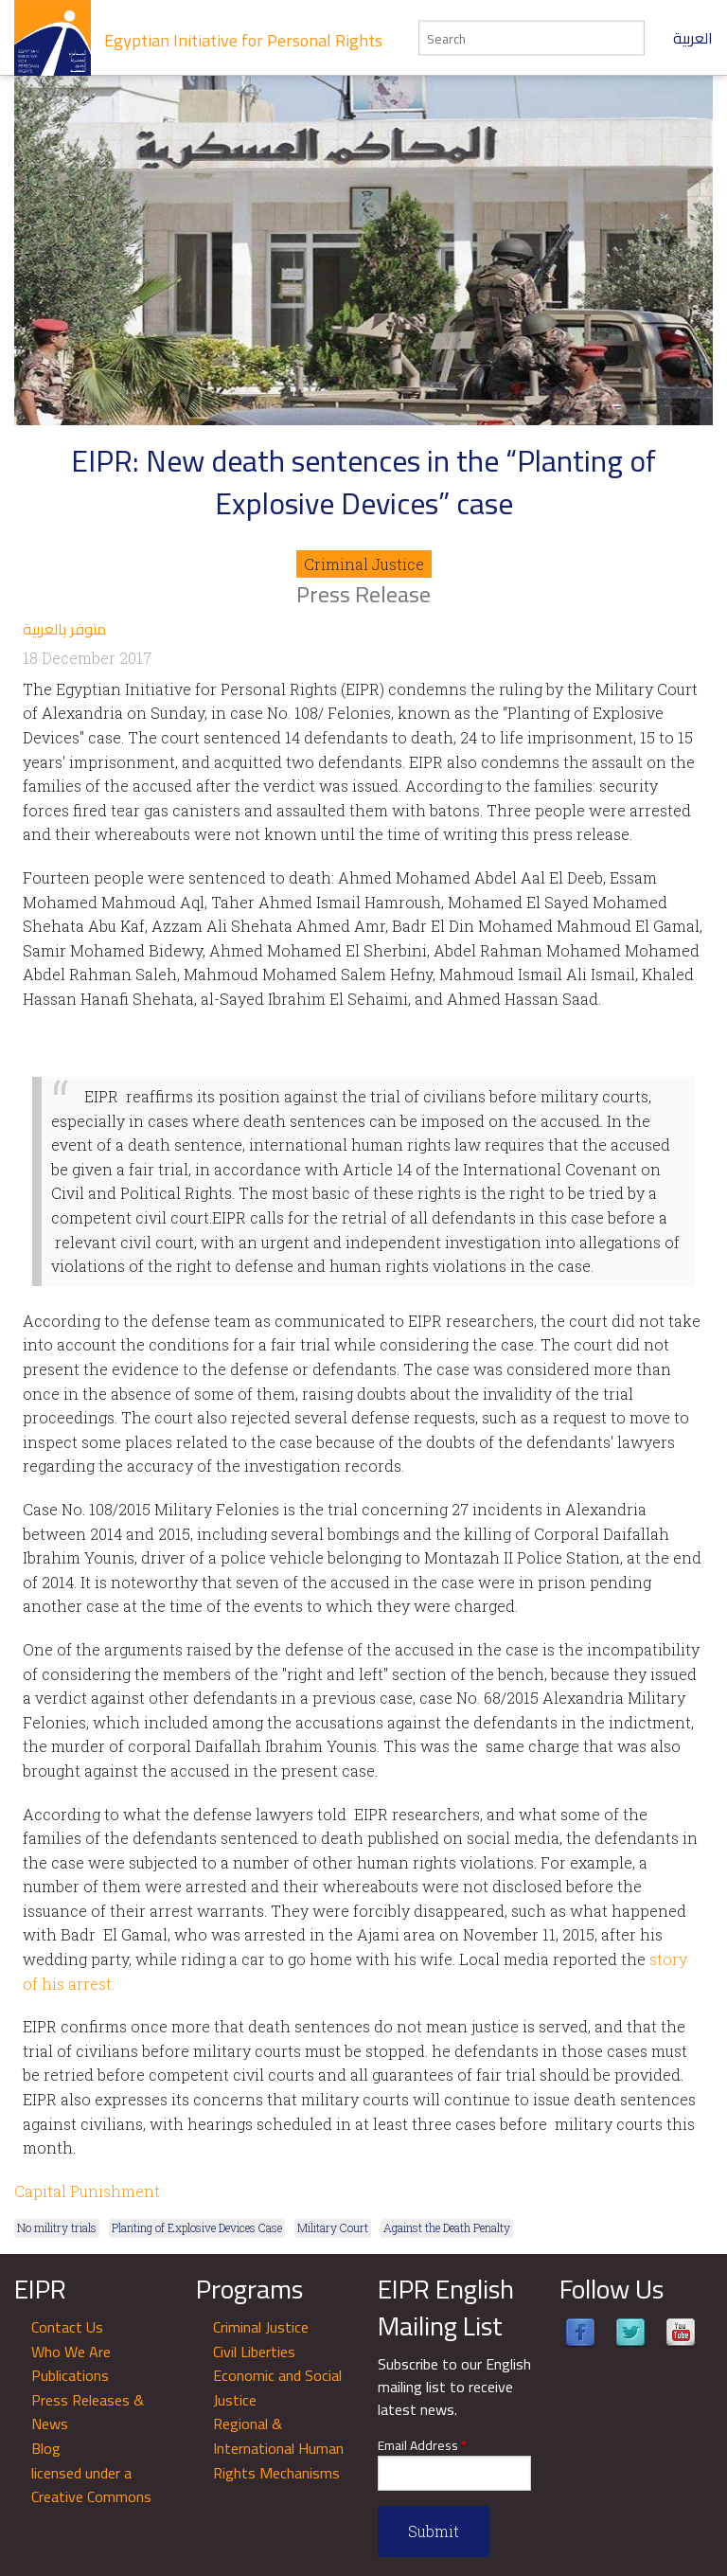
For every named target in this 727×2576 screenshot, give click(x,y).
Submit (433, 2531)
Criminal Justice (364, 564)
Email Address (422, 2446)
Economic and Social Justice (277, 2387)
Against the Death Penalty (446, 2227)
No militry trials (57, 2227)
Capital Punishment (87, 2191)
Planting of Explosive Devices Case (197, 2227)
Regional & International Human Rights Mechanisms (278, 2447)
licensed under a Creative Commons (91, 2485)
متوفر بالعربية (64, 629)
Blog (46, 2448)
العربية (693, 38)
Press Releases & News (87, 2412)
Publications (70, 2375)
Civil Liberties (254, 2351)
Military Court (332, 2227)
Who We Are (71, 2351)
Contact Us (67, 2327)
